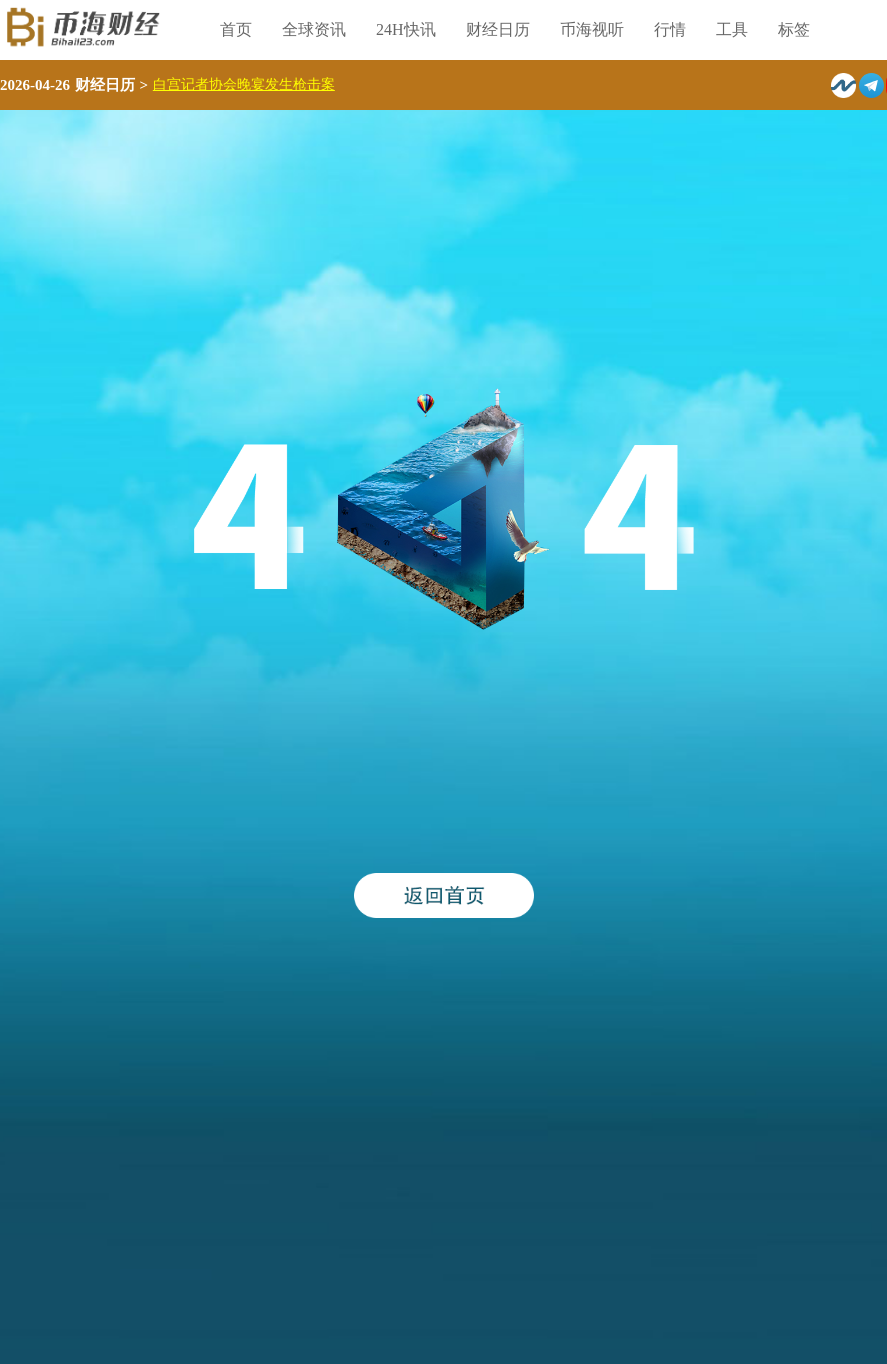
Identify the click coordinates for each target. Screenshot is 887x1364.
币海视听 (592, 29)
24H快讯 (406, 29)
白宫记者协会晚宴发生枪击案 (244, 84)
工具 (732, 29)
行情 (670, 29)
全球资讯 (314, 29)
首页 (236, 29)
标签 (794, 29)
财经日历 (498, 29)
